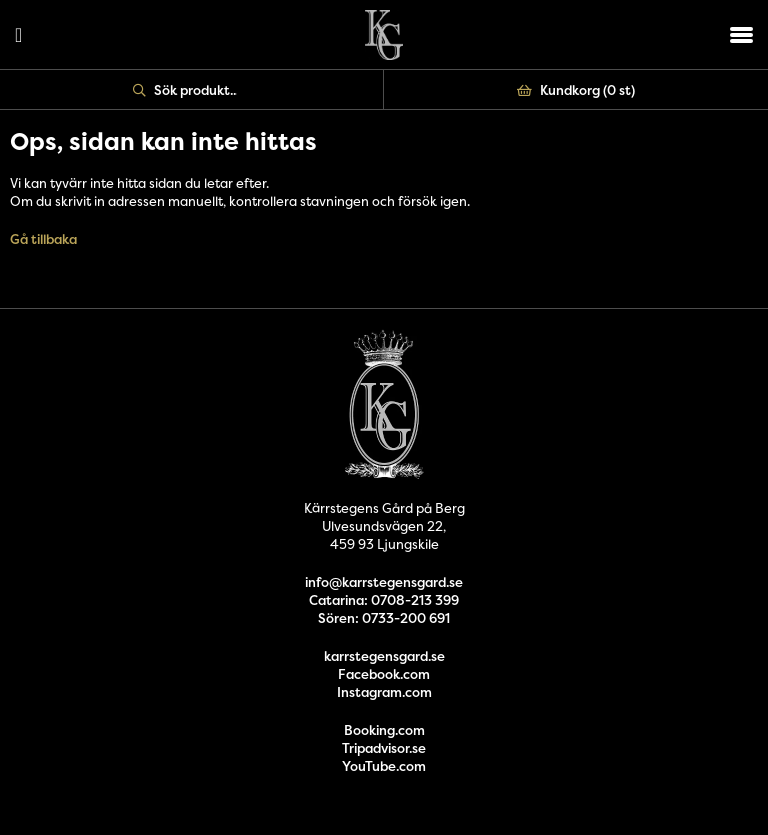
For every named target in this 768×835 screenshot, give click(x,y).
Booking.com (384, 730)
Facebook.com (384, 674)
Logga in (18, 35)
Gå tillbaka (43, 239)
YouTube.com (384, 766)
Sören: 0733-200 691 (384, 618)
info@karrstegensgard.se (384, 582)
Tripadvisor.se (384, 748)
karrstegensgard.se (384, 656)
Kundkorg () (576, 90)
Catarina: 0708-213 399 (384, 600)
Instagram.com (384, 692)
